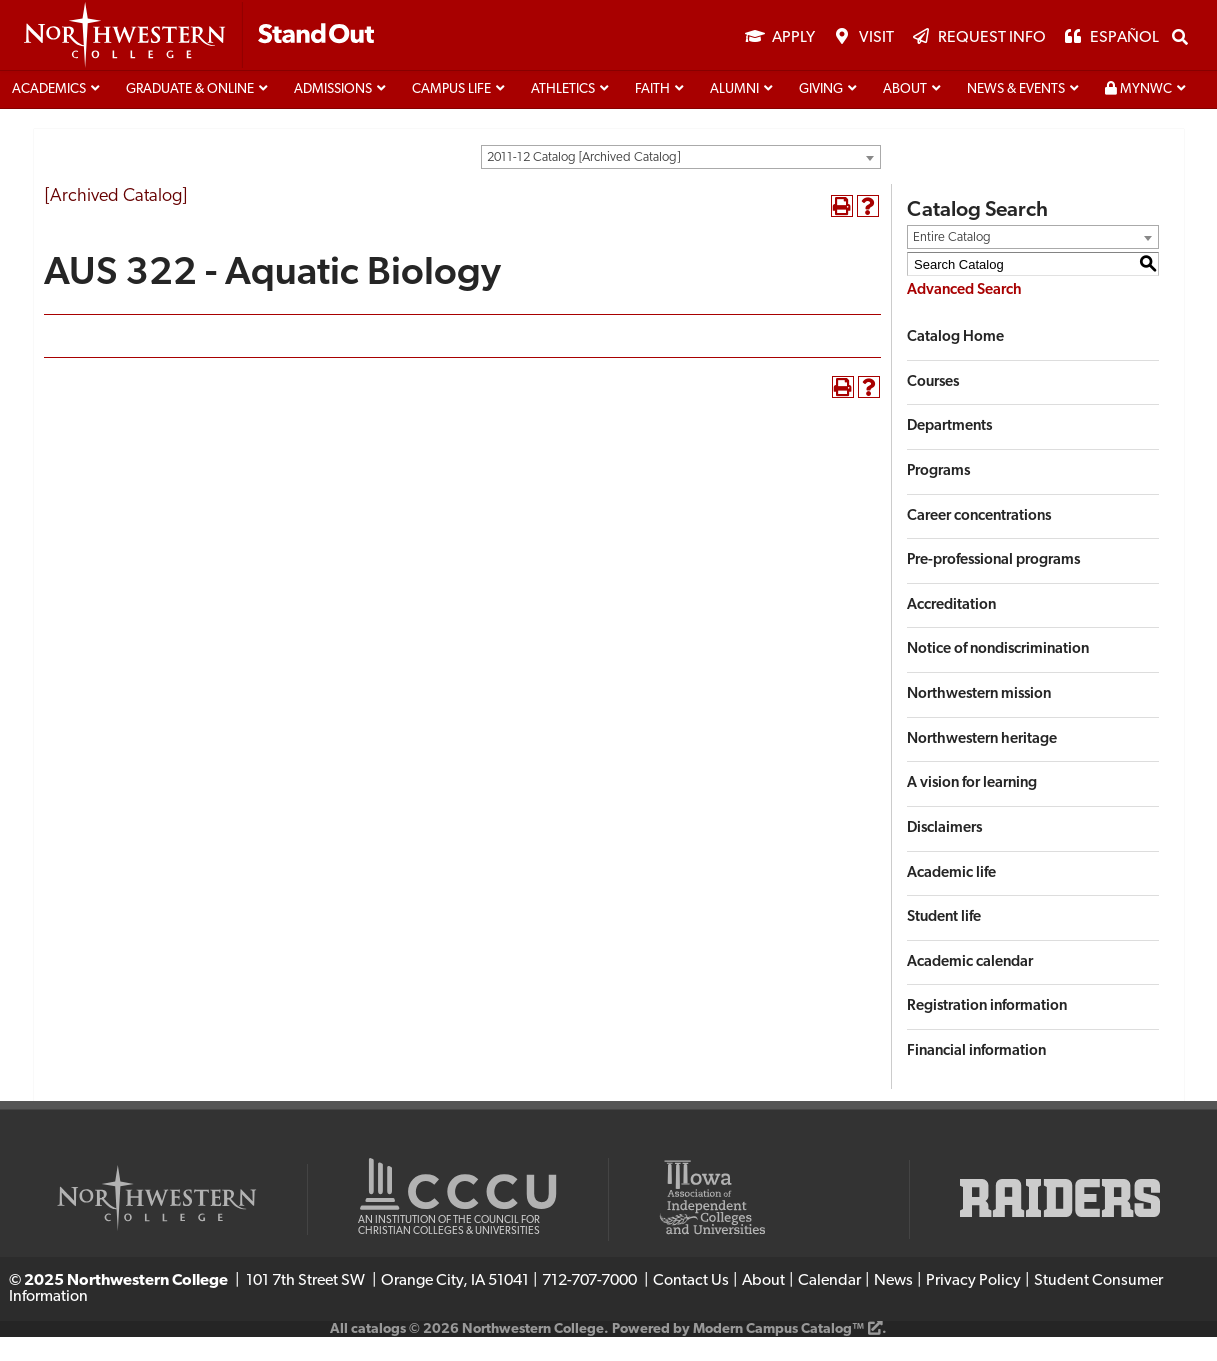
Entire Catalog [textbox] (952, 261)
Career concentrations (979, 539)
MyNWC (1138, 113)
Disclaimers (944, 852)
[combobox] (681, 181)
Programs (938, 495)
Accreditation (951, 629)
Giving (821, 113)
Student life (944, 941)
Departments (949, 450)
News (893, 1305)
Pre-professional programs (993, 584)
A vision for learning (972, 807)
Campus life (451, 113)
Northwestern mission (979, 718)
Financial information (976, 1075)
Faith (652, 113)
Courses (933, 406)
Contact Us (691, 1305)
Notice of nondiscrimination (998, 673)
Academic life (951, 896)
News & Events (1016, 113)
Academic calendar (970, 986)
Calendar (829, 1305)
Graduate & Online (190, 113)
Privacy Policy (973, 1305)
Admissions (333, 113)
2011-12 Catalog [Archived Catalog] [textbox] (583, 181)
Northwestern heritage (982, 763)
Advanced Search (964, 314)
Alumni (734, 113)
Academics (49, 113)
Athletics (563, 113)
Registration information (987, 1030)
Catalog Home (955, 361)
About (905, 113)
